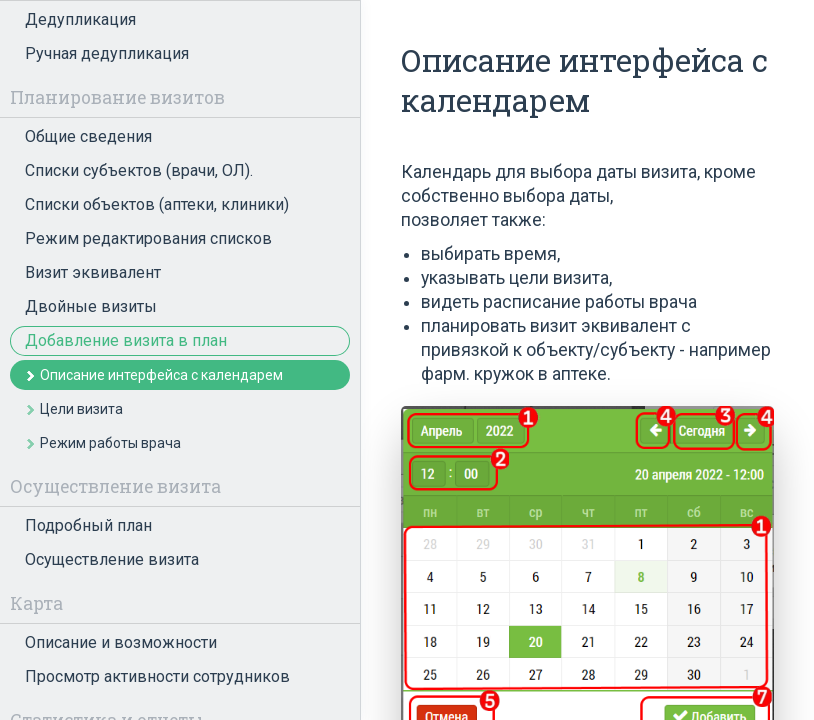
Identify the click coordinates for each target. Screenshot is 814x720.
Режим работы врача (110, 443)
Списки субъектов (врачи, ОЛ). (139, 170)
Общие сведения (88, 136)
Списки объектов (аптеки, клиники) (157, 204)
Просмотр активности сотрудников (157, 676)
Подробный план (88, 525)
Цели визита (81, 409)
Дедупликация (80, 19)
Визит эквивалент (93, 272)
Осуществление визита (112, 559)
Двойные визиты (91, 306)
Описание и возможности (121, 642)
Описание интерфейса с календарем (161, 375)
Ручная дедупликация (107, 53)
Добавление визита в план (126, 340)
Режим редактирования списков (148, 238)
